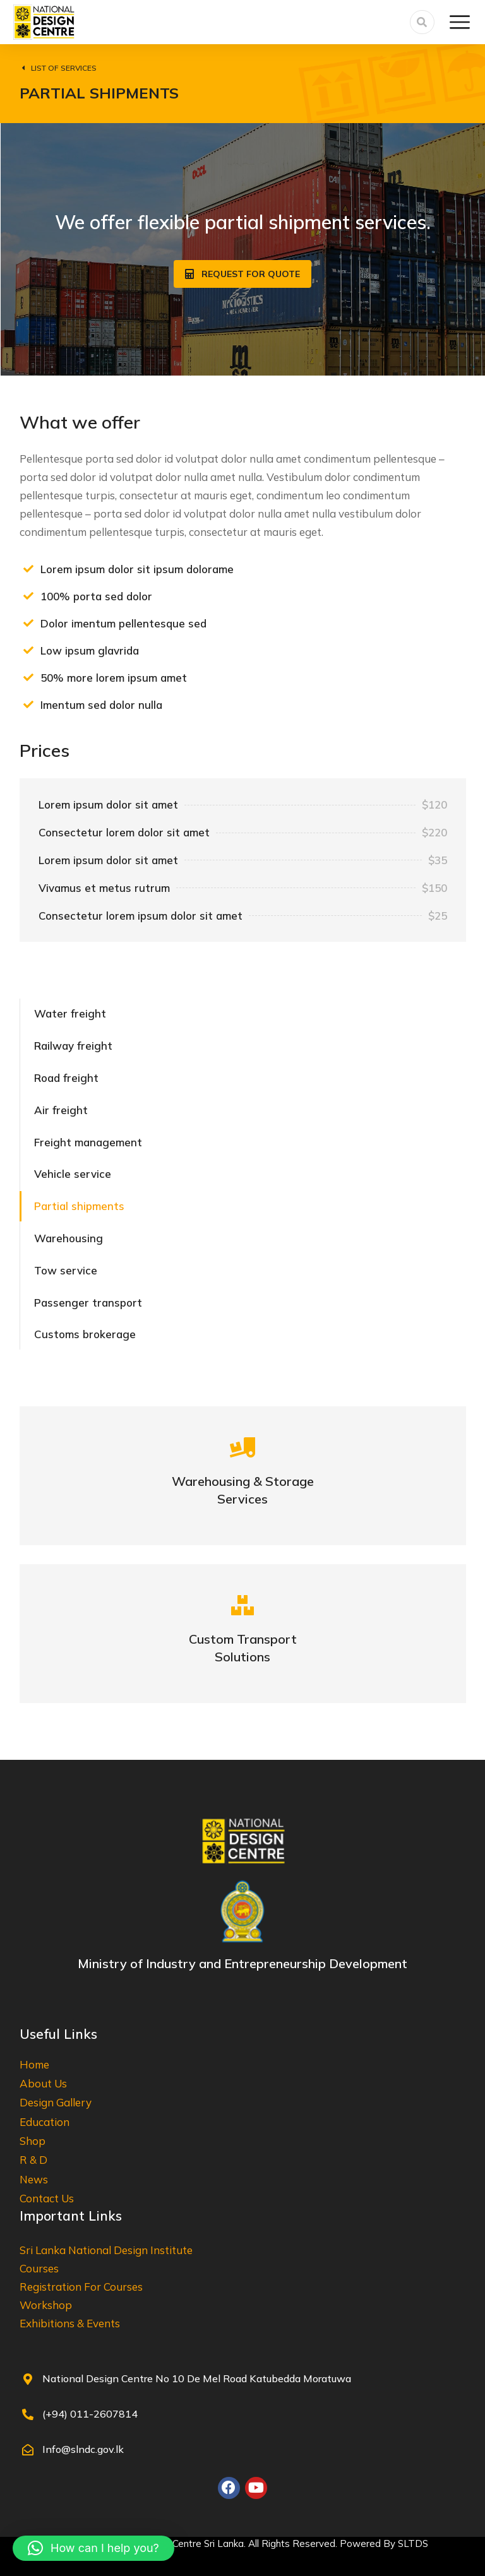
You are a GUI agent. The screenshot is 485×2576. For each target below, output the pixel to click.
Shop (32, 2140)
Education (44, 2121)
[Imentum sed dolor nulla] (28, 704)
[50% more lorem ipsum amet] (28, 677)
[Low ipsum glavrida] (28, 650)
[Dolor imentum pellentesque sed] (28, 623)
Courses (39, 2268)
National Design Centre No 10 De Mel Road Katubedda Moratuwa (196, 2378)
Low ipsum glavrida (89, 650)
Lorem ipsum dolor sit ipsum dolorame (137, 569)
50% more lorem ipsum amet (113, 677)
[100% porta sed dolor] (28, 596)
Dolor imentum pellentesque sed (123, 623)
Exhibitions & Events (70, 2323)
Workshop (46, 2305)
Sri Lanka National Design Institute (106, 2250)
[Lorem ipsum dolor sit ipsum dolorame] (28, 569)
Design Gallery (56, 2102)
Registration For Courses (81, 2286)
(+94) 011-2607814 (90, 2413)
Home (34, 2064)
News (34, 2179)
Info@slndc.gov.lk (83, 2449)
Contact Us (47, 2198)
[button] (93, 2548)
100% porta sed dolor (96, 596)
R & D (33, 2159)
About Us (43, 2083)
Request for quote (242, 274)
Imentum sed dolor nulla (101, 704)
